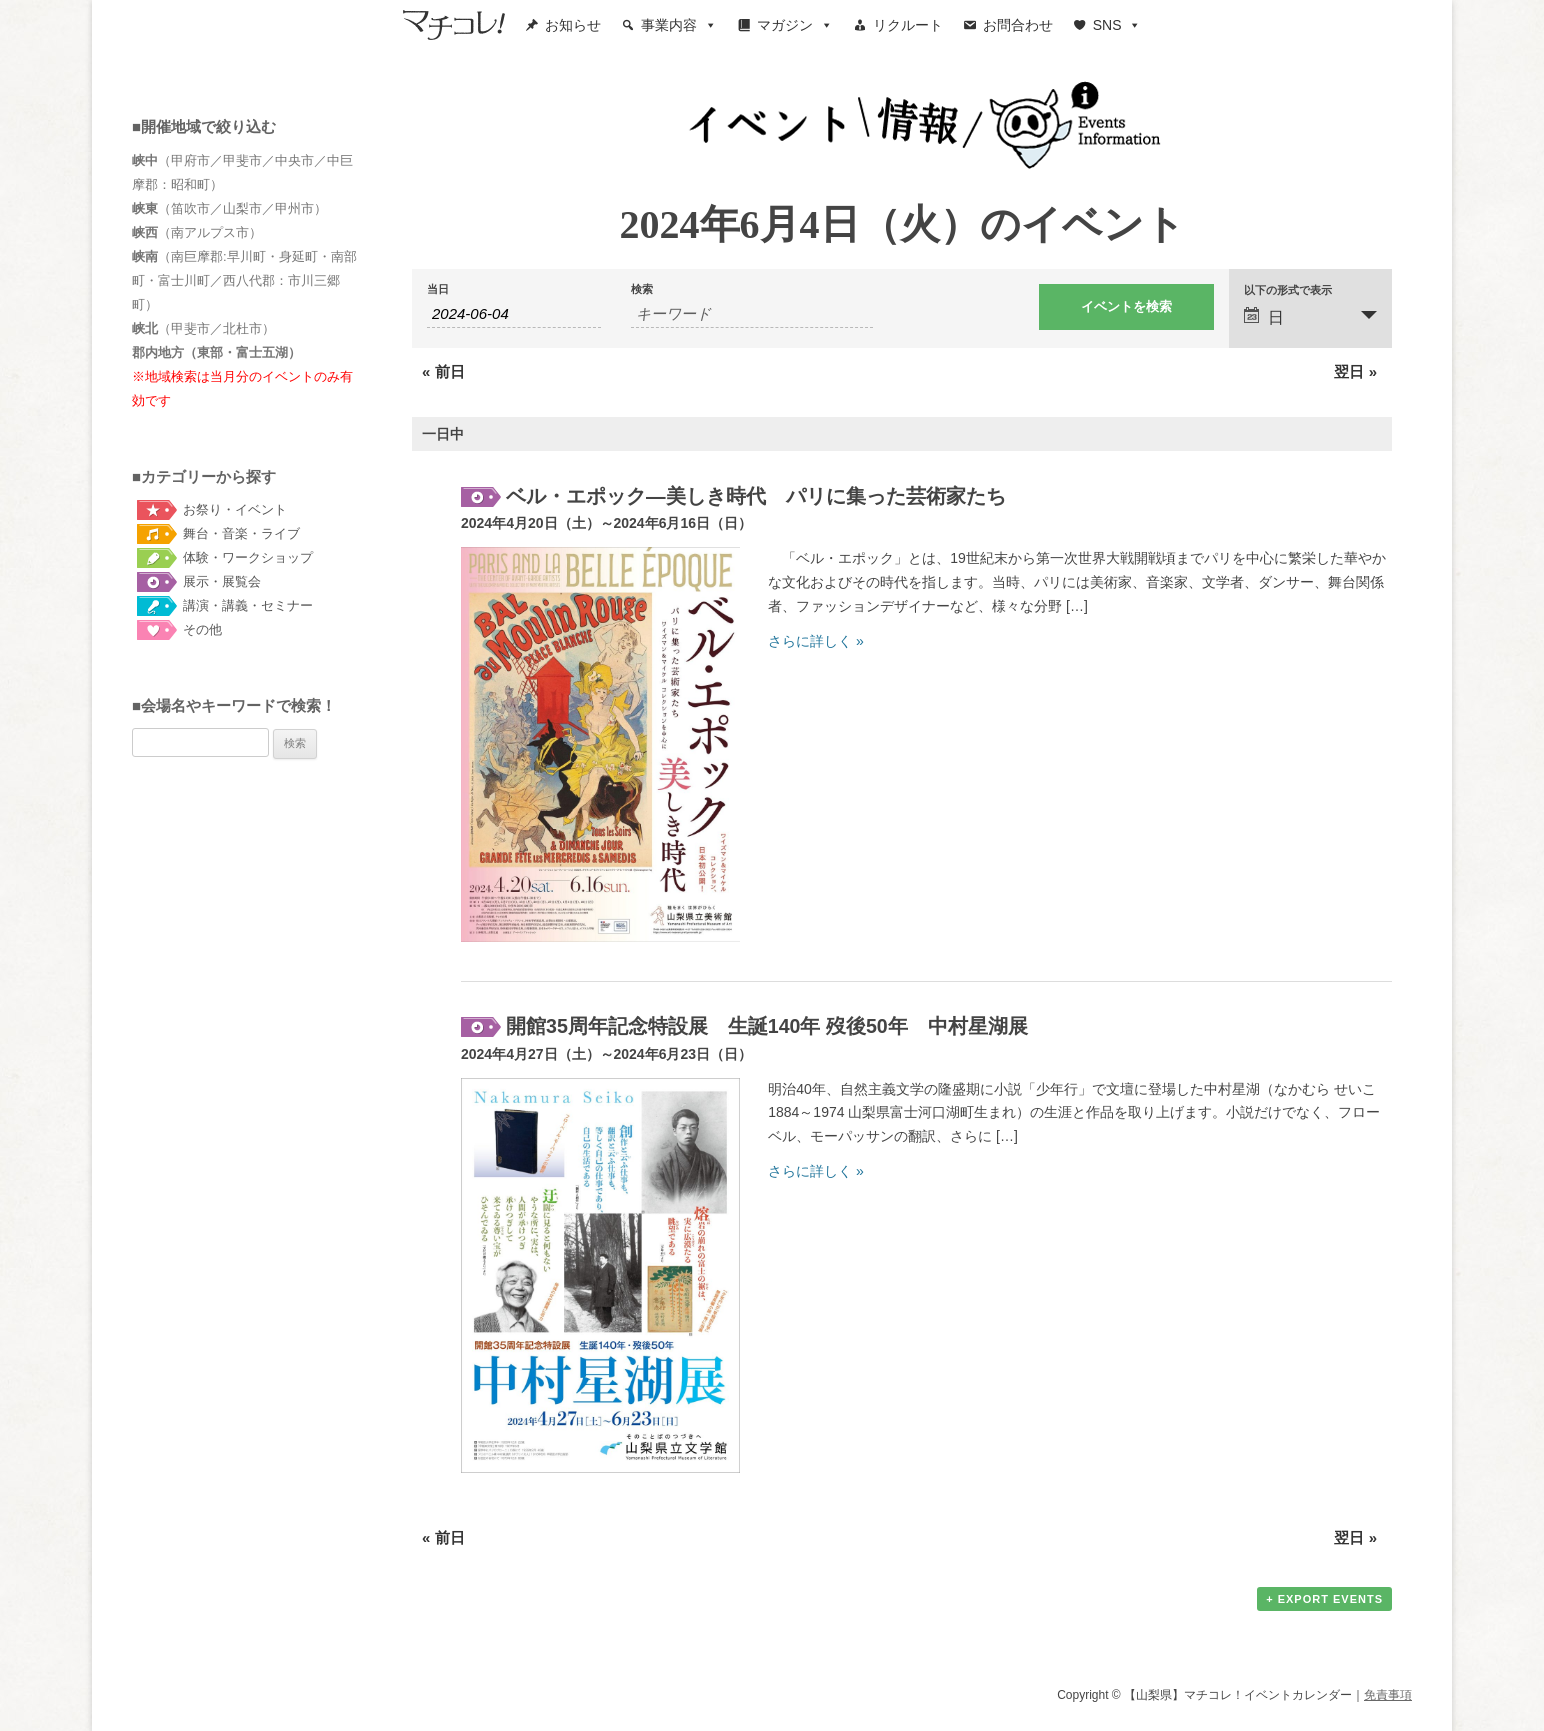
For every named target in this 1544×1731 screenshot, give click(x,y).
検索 (642, 289)
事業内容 (679, 25)
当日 (438, 289)
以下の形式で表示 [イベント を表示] (1288, 290)
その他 (202, 629)
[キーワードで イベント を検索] (752, 314)
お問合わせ (1018, 25)
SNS (1117, 25)
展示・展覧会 (222, 581)
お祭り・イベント (235, 509)
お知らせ (573, 25)
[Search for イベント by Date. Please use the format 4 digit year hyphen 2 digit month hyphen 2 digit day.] (514, 314)
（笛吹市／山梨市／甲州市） (229, 208)
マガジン (795, 25)
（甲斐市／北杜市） (203, 328)
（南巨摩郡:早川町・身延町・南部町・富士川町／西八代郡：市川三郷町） (244, 280)
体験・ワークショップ (248, 557)
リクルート (908, 25)
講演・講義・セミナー (248, 605)
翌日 (1355, 371)
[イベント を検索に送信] (1126, 307)
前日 (443, 371)
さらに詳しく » (816, 641)
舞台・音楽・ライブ (241, 533)
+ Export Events (1324, 1599)
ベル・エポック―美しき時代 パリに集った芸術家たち (756, 496)
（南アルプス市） (197, 232)
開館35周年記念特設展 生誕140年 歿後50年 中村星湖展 (767, 1026)
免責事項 (1388, 1695)
